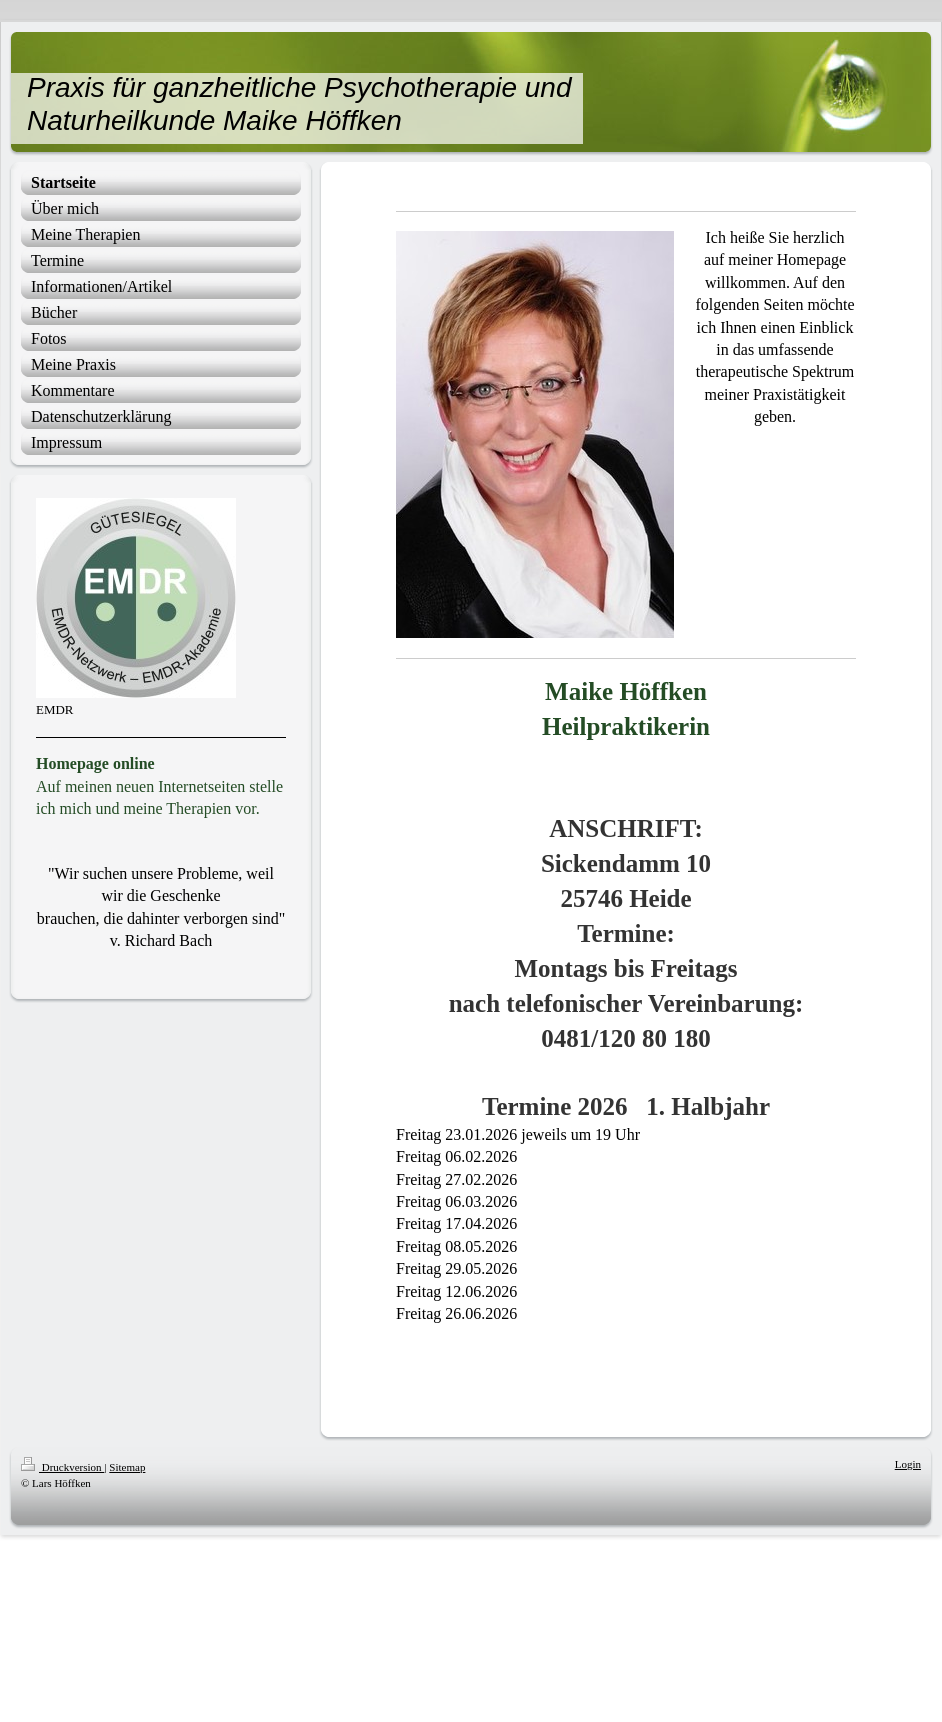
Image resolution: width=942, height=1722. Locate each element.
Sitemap (127, 1467)
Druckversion (62, 1467)
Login (908, 1464)
